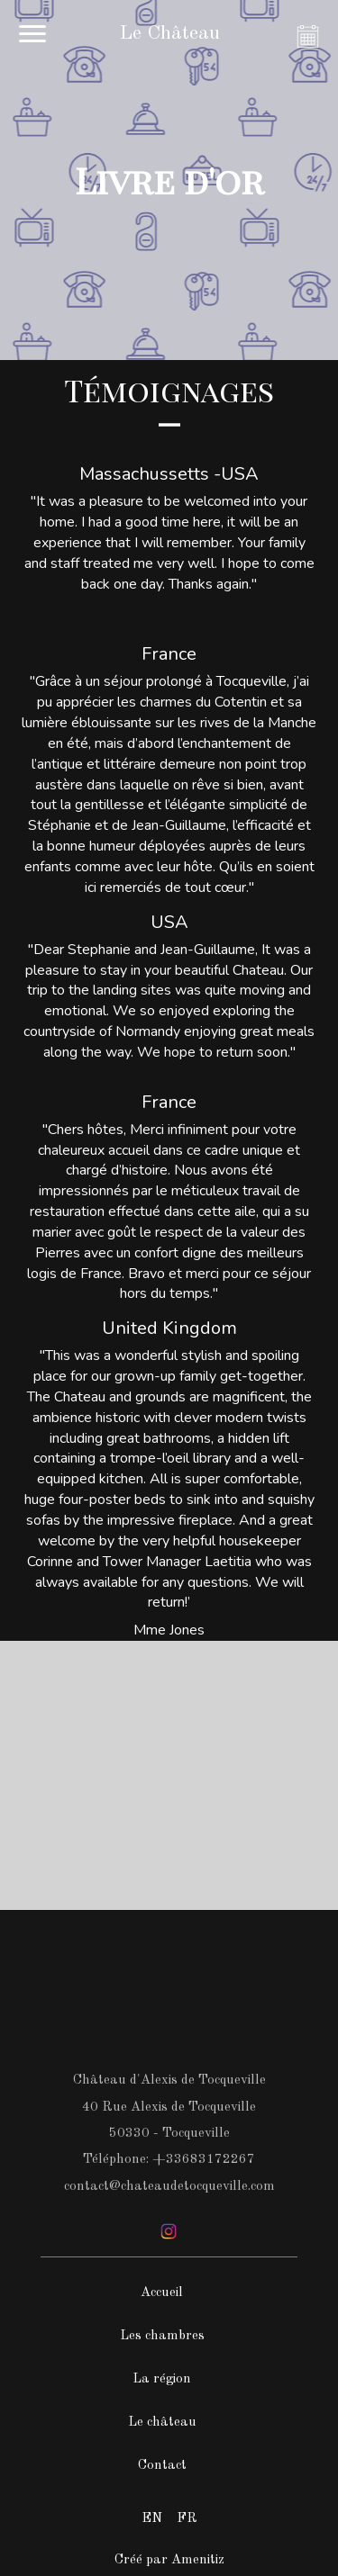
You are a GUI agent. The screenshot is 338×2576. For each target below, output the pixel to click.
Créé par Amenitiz (169, 2560)
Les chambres (162, 2336)
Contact (162, 2465)
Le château (162, 2422)
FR (187, 2519)
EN (152, 2519)
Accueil (162, 2293)
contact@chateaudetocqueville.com (169, 2186)
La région (161, 2379)
